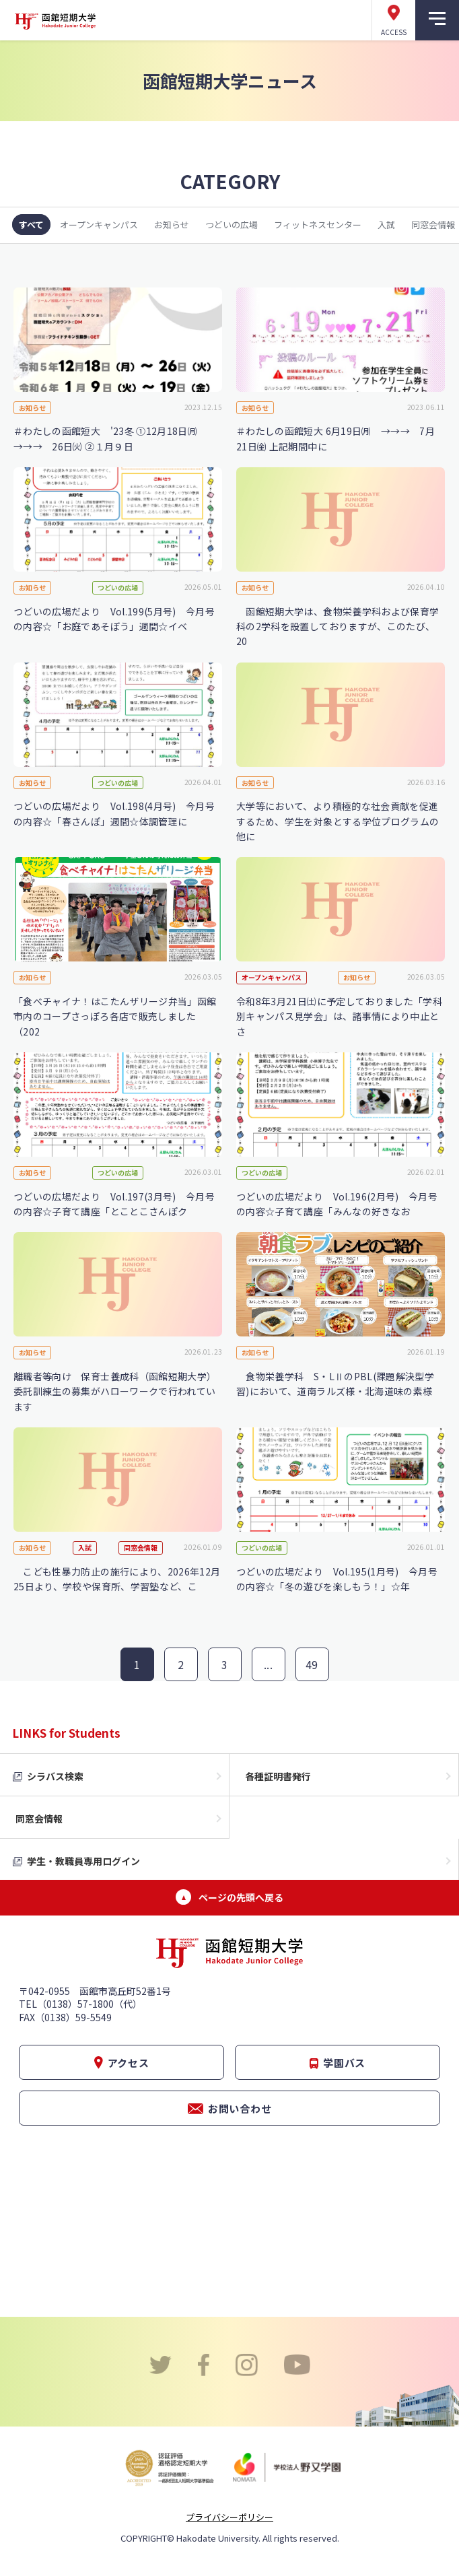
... (268, 1664)
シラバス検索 (55, 1776)
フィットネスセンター (317, 224)
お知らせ (171, 224)
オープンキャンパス (99, 224)
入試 (386, 224)
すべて (31, 224)
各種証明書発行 (278, 1776)
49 (312, 1664)
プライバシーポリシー (229, 2517)
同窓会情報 (39, 1818)
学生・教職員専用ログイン (83, 1861)
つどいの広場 (231, 224)
